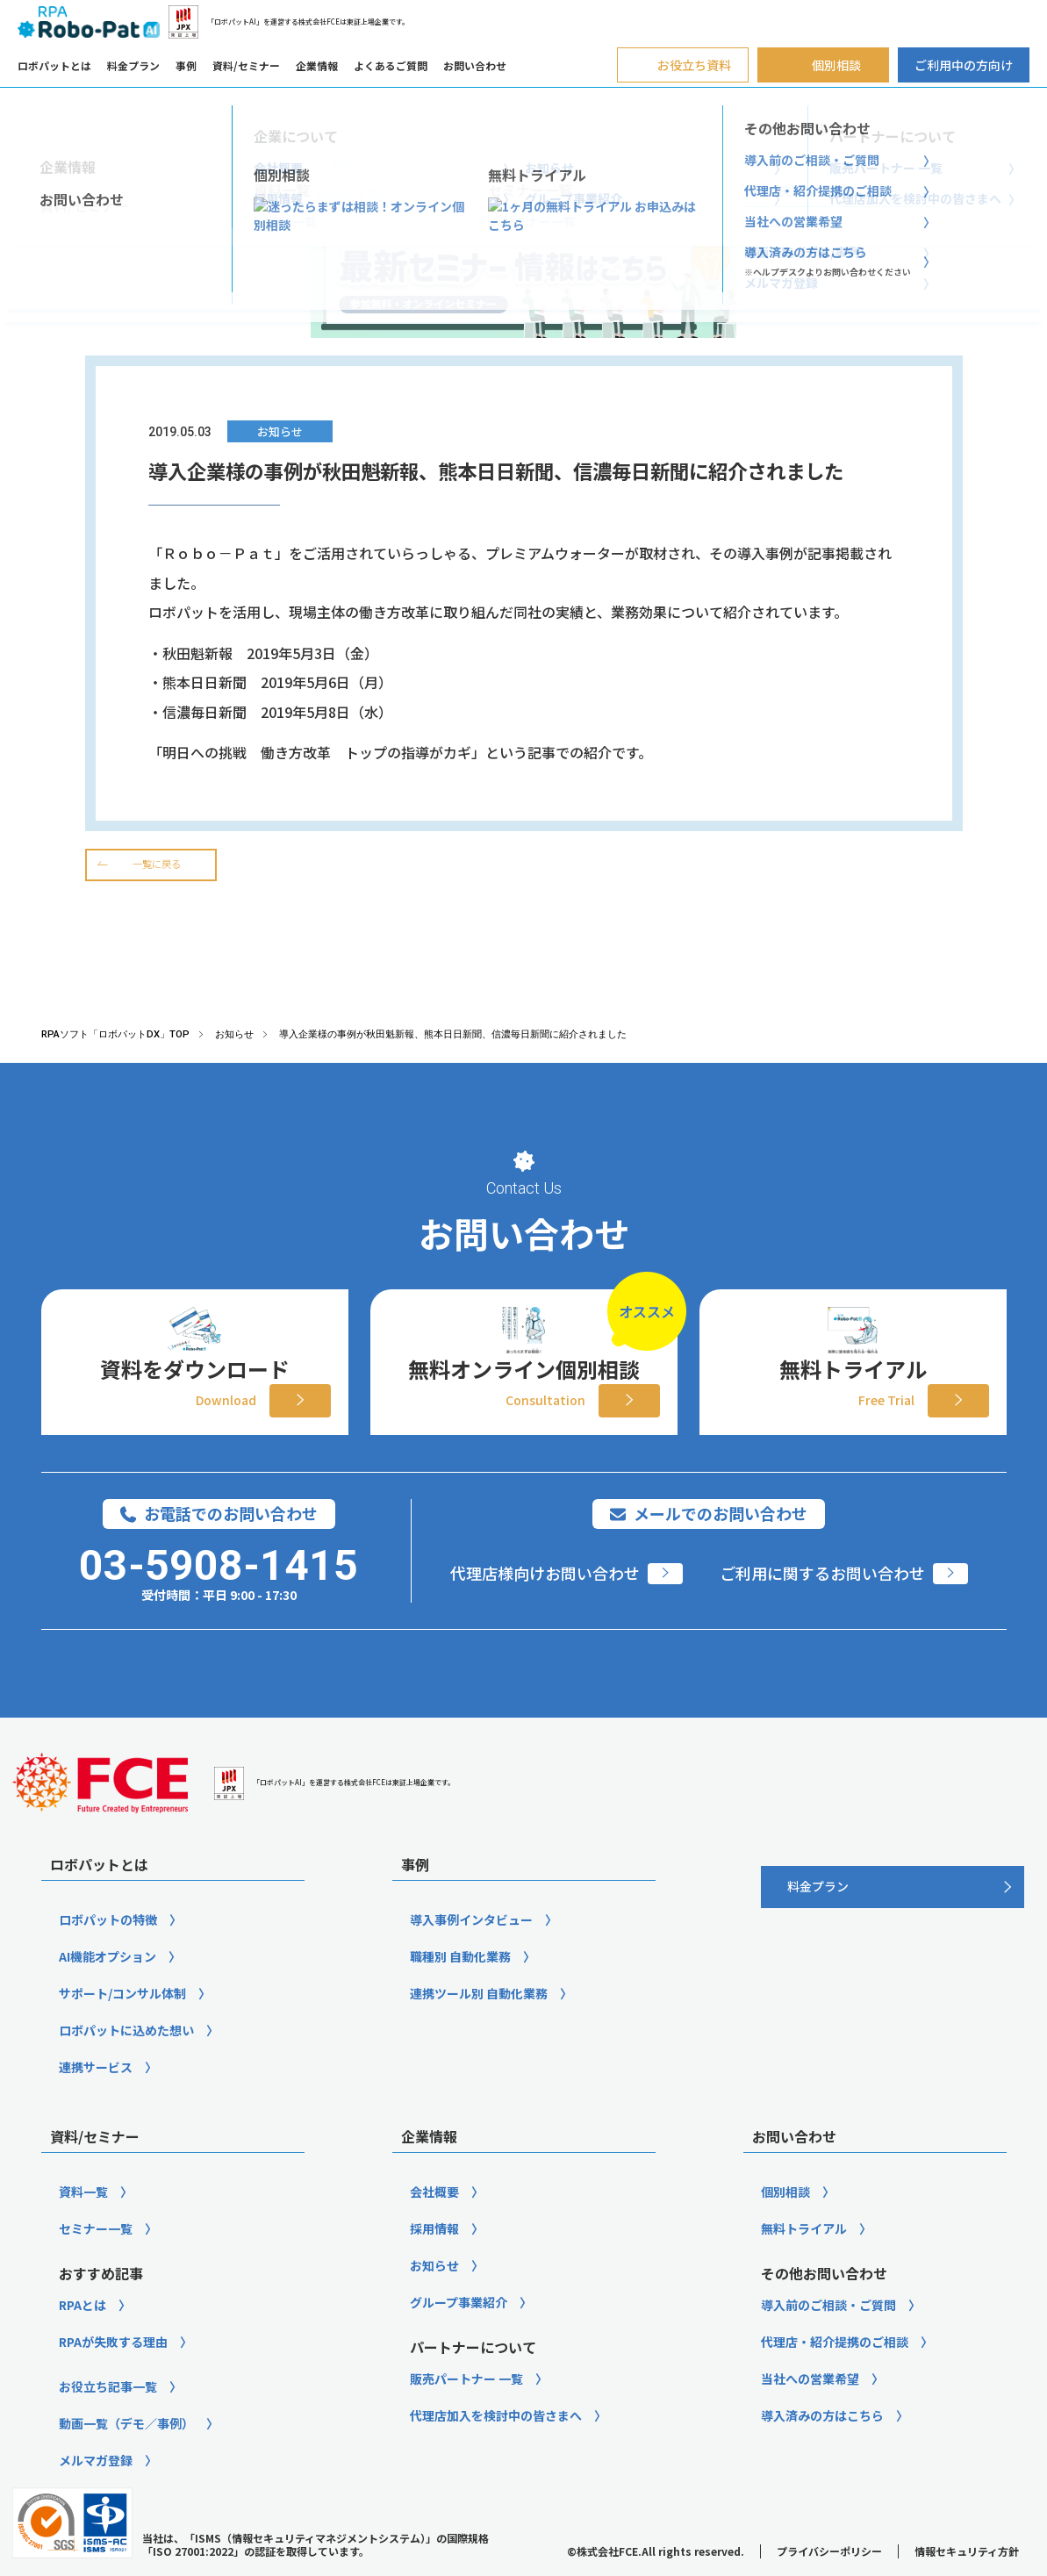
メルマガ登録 (96, 2491)
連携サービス (96, 2097)
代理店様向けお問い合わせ (545, 1604)
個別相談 (785, 2222)
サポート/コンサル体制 (122, 2024)
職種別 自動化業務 (460, 1987)
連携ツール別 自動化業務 (479, 2024)
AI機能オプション (107, 1987)
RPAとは (82, 2335)
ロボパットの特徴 (108, 1950)
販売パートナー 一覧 (466, 2409)
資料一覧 (83, 2222)
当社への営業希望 (810, 2409)
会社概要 (434, 2222)
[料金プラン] (892, 1918)
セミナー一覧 (96, 2259)
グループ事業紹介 (458, 2333)
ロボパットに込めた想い (126, 2061)
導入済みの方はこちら (822, 2446)
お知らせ (434, 2296)
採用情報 (434, 2259)
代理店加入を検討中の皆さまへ (496, 2446)
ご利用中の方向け (963, 65)
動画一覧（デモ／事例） (126, 2454)
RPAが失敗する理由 (113, 2372)
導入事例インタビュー (471, 1950)
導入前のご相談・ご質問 (828, 2335)
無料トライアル (804, 2259)
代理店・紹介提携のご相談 (834, 2372)
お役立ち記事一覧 (108, 2417)
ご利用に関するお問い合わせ (822, 1604)
